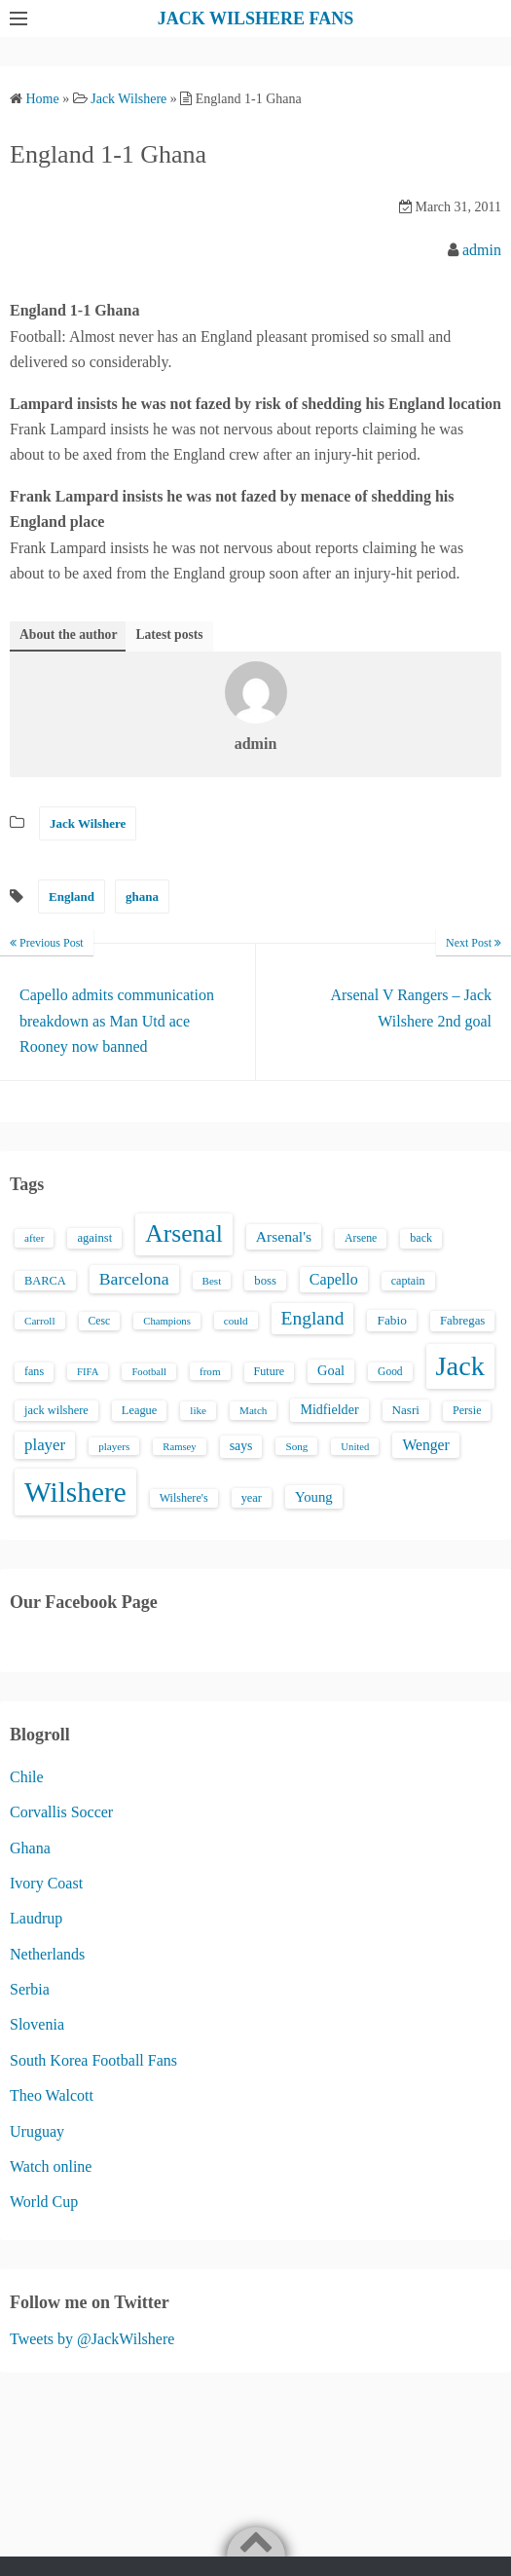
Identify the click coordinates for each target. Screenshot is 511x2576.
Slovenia (37, 2024)
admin (481, 250)
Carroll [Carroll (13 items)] (39, 1320)
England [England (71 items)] (313, 1318)
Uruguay (37, 2131)
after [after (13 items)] (34, 1238)
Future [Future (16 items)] (269, 1371)
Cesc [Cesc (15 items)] (100, 1321)
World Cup (44, 2201)
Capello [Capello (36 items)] (334, 1279)
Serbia (30, 1989)
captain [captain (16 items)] (408, 1281)
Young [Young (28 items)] (314, 1497)
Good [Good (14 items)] (390, 1371)
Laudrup (36, 1918)
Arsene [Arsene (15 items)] (361, 1238)
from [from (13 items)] (210, 1371)
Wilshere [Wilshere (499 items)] (75, 1492)
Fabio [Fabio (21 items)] (391, 1320)
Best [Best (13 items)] (212, 1281)
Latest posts (168, 634)
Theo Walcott (51, 2095)
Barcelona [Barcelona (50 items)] (134, 1278)
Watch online (50, 2166)
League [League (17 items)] (140, 1410)
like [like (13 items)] (198, 1410)
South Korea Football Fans (93, 2060)
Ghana (30, 1848)
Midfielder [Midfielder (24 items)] (329, 1409)
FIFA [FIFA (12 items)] (87, 1371)
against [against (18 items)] (94, 1238)
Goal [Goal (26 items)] (331, 1370)
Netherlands (47, 1954)
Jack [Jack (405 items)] (460, 1366)
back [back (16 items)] (421, 1238)
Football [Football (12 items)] (148, 1371)
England (71, 896)
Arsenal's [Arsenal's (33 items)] (283, 1236)
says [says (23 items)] (241, 1445)
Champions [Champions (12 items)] (167, 1321)
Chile (27, 1777)
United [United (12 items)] (355, 1446)
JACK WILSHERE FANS (255, 18)
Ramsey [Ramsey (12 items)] (179, 1446)
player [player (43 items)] (44, 1445)
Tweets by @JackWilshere (92, 2339)
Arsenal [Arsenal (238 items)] (184, 1233)
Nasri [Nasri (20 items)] (406, 1409)
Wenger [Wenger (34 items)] (425, 1445)
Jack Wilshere (88, 823)
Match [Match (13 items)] (253, 1410)
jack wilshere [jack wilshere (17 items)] (56, 1410)
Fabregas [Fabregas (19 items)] (462, 1320)
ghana (142, 896)
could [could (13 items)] (236, 1320)
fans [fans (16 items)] (34, 1371)
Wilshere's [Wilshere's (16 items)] (184, 1498)
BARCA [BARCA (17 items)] (45, 1281)
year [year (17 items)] (251, 1498)
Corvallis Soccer (61, 1812)
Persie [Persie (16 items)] (467, 1410)
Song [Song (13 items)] (296, 1446)
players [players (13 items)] (113, 1446)
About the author (68, 634)
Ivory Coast (46, 1883)
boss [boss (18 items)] (265, 1281)
